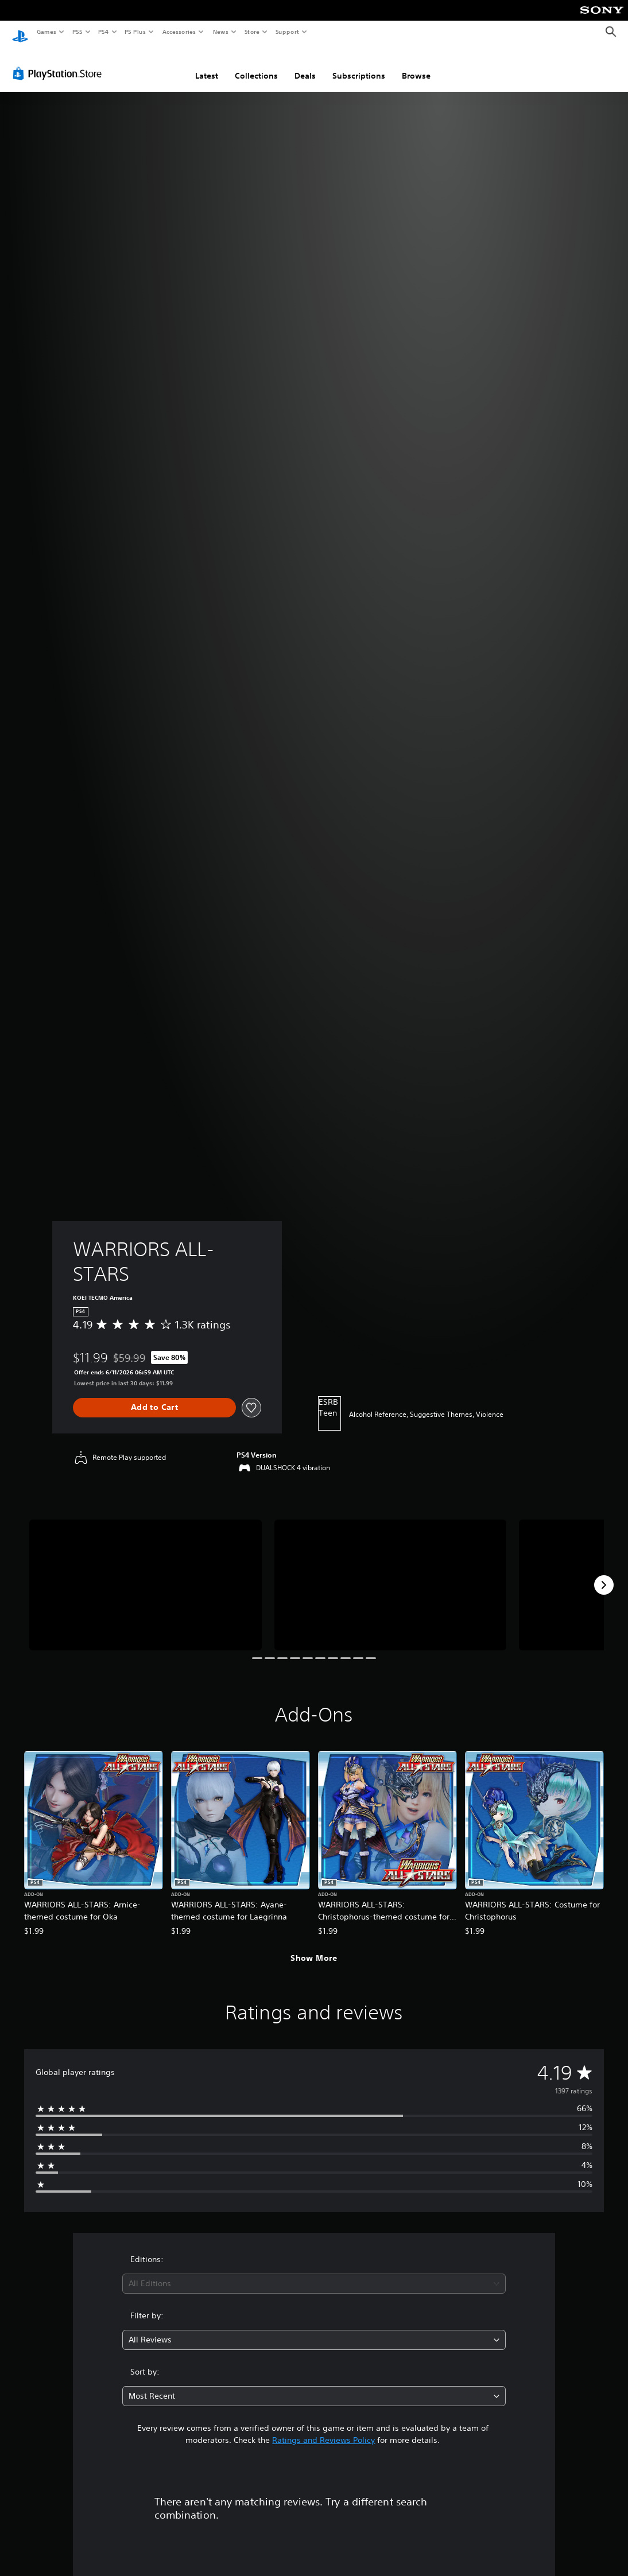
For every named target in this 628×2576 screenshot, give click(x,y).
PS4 (103, 32)
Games (46, 32)
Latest (206, 65)
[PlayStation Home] (20, 32)
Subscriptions (358, 65)
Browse (416, 65)
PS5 (77, 32)
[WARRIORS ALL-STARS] (145, 1574)
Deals (305, 65)
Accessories (178, 32)
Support (287, 32)
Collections (256, 65)
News (220, 32)
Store (251, 32)
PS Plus (135, 32)
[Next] (604, 1574)
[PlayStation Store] (59, 62)
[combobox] (314, 2273)
